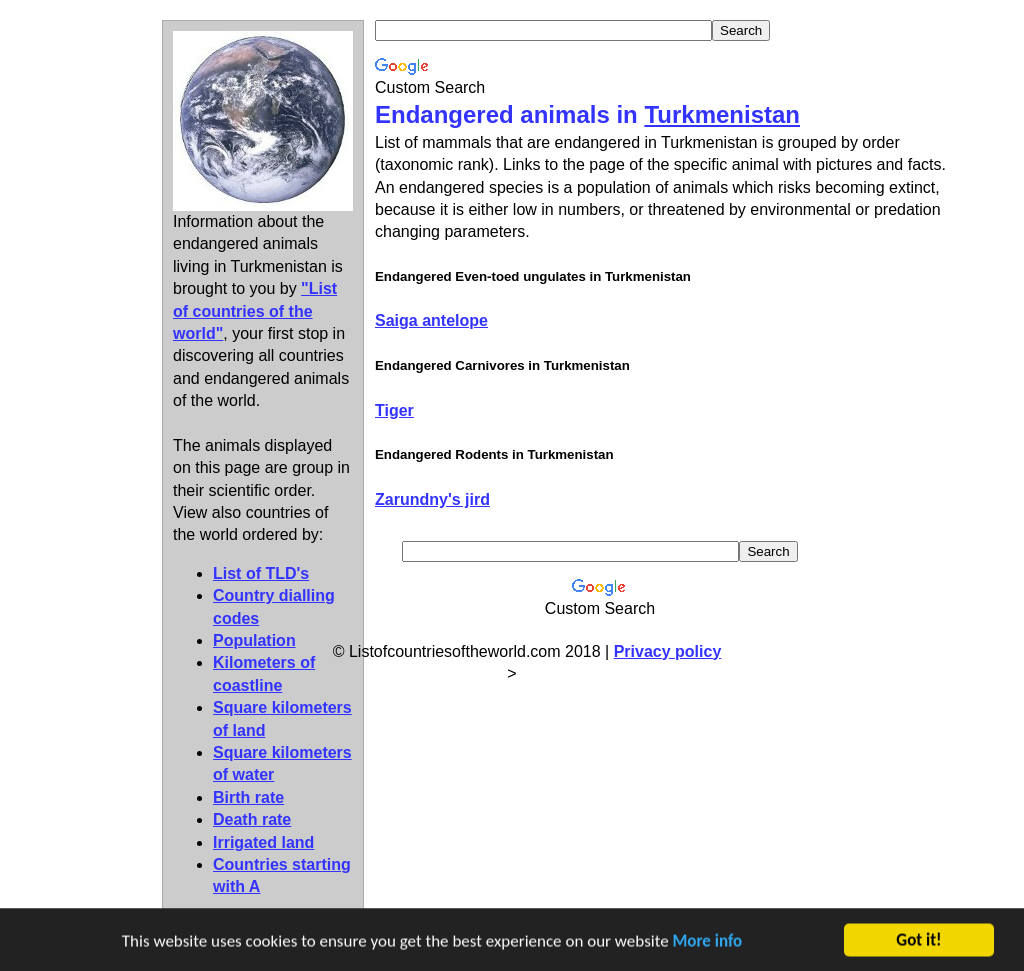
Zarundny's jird (432, 499)
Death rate (252, 819)
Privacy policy (668, 651)
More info (708, 942)
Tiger (394, 410)
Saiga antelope (431, 320)
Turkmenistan (722, 114)
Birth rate (248, 797)
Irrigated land (263, 842)
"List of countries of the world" (255, 311)
